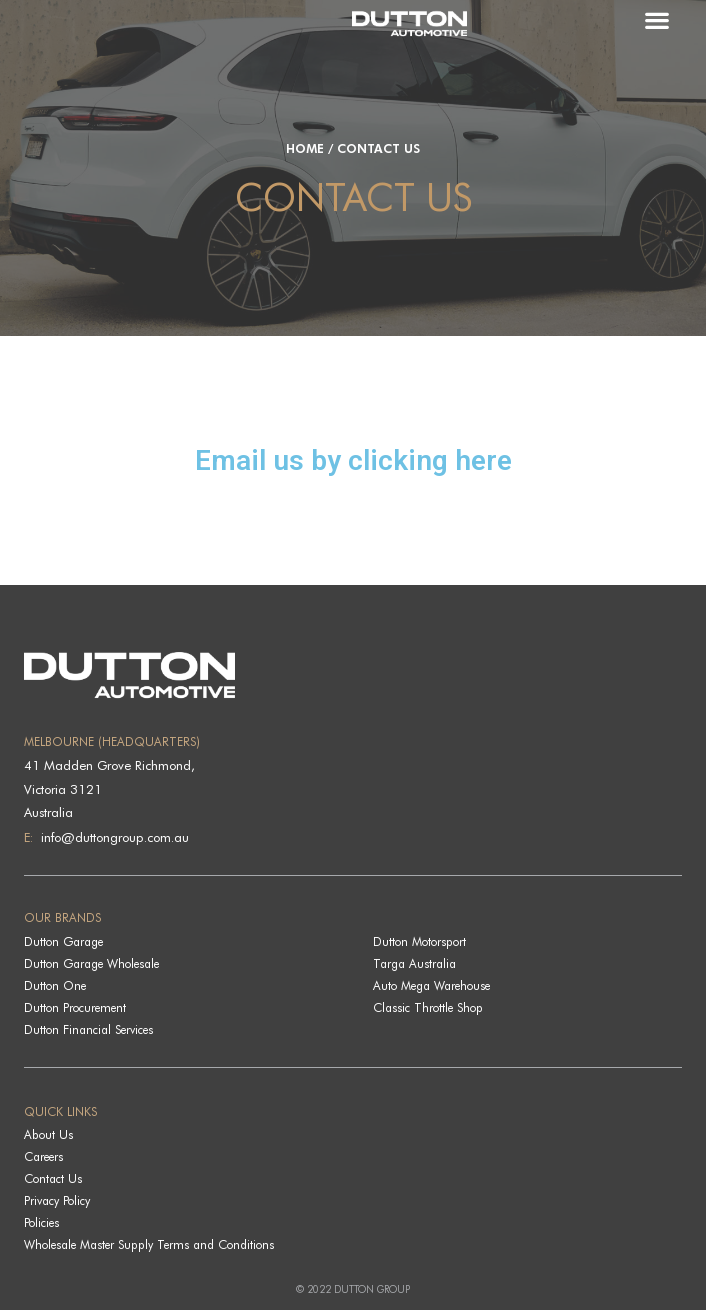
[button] (666, 19)
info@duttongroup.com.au (113, 837)
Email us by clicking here (353, 460)
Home (305, 148)
